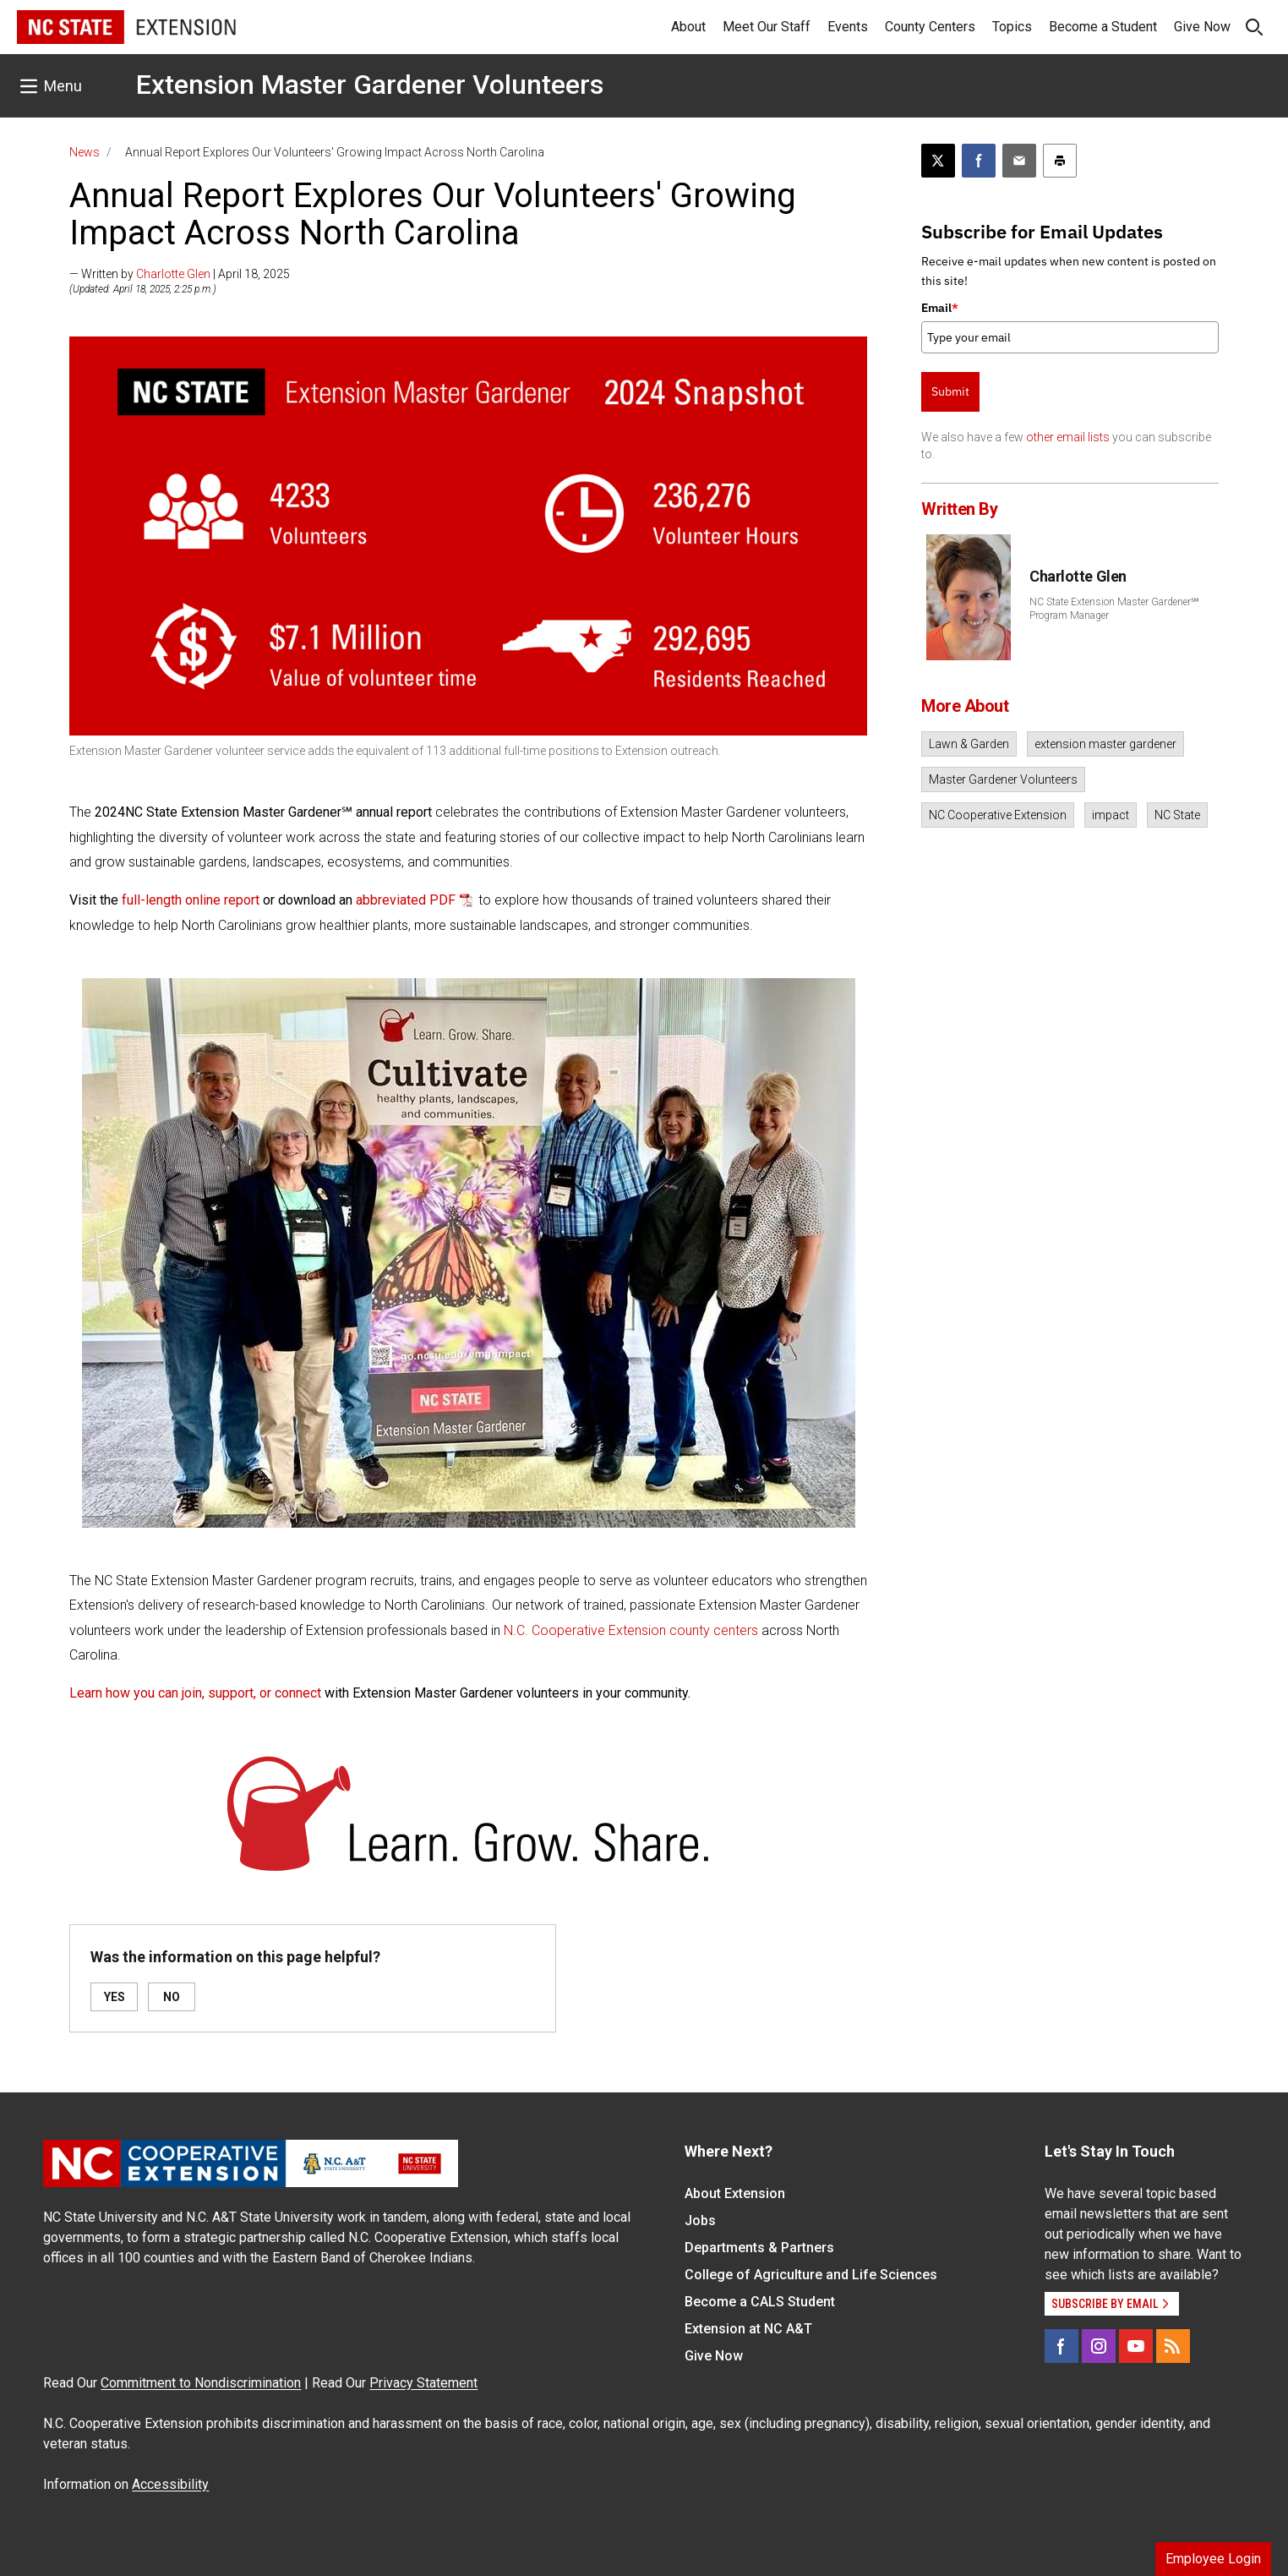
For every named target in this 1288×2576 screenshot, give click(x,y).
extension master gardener (1105, 744)
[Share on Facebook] (979, 161)
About (688, 27)
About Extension (735, 2193)
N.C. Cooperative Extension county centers (631, 1630)
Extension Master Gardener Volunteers (369, 84)
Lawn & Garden (969, 744)
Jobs (700, 2220)
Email (939, 307)
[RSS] (1173, 2346)
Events (847, 27)
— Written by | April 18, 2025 (179, 274)
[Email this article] (1019, 161)
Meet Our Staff (766, 27)
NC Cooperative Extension (998, 815)
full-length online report (190, 900)
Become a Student (1103, 27)
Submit (950, 391)
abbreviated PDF (406, 900)
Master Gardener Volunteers (1003, 779)
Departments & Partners (759, 2248)
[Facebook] (1061, 2346)
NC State (1177, 815)
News (84, 152)
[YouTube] (1136, 2346)
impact (1110, 815)
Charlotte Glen (173, 274)
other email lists (1068, 437)
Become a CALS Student (760, 2302)
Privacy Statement (423, 2383)
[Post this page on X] (938, 161)
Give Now (1202, 27)
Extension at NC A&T (748, 2329)
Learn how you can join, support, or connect (195, 1693)
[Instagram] (1099, 2346)
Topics (1012, 27)
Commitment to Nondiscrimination (201, 2383)
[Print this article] (1060, 161)
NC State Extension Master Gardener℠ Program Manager (1114, 608)
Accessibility (170, 2484)
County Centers (930, 27)
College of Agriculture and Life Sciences (811, 2275)
